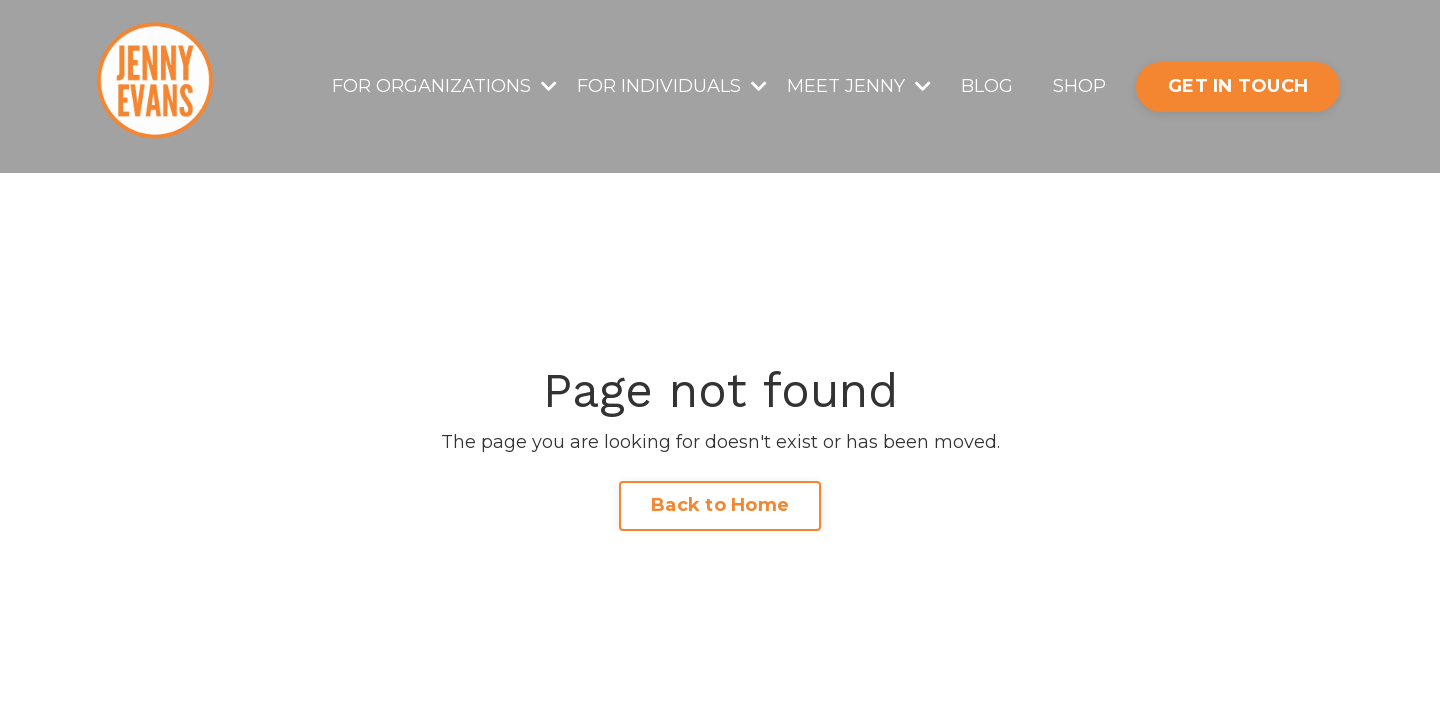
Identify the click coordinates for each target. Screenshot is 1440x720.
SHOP (1079, 86)
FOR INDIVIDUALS (672, 86)
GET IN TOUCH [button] (1238, 86)
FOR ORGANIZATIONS (444, 86)
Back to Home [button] (720, 505)
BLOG (987, 86)
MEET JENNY (859, 86)
